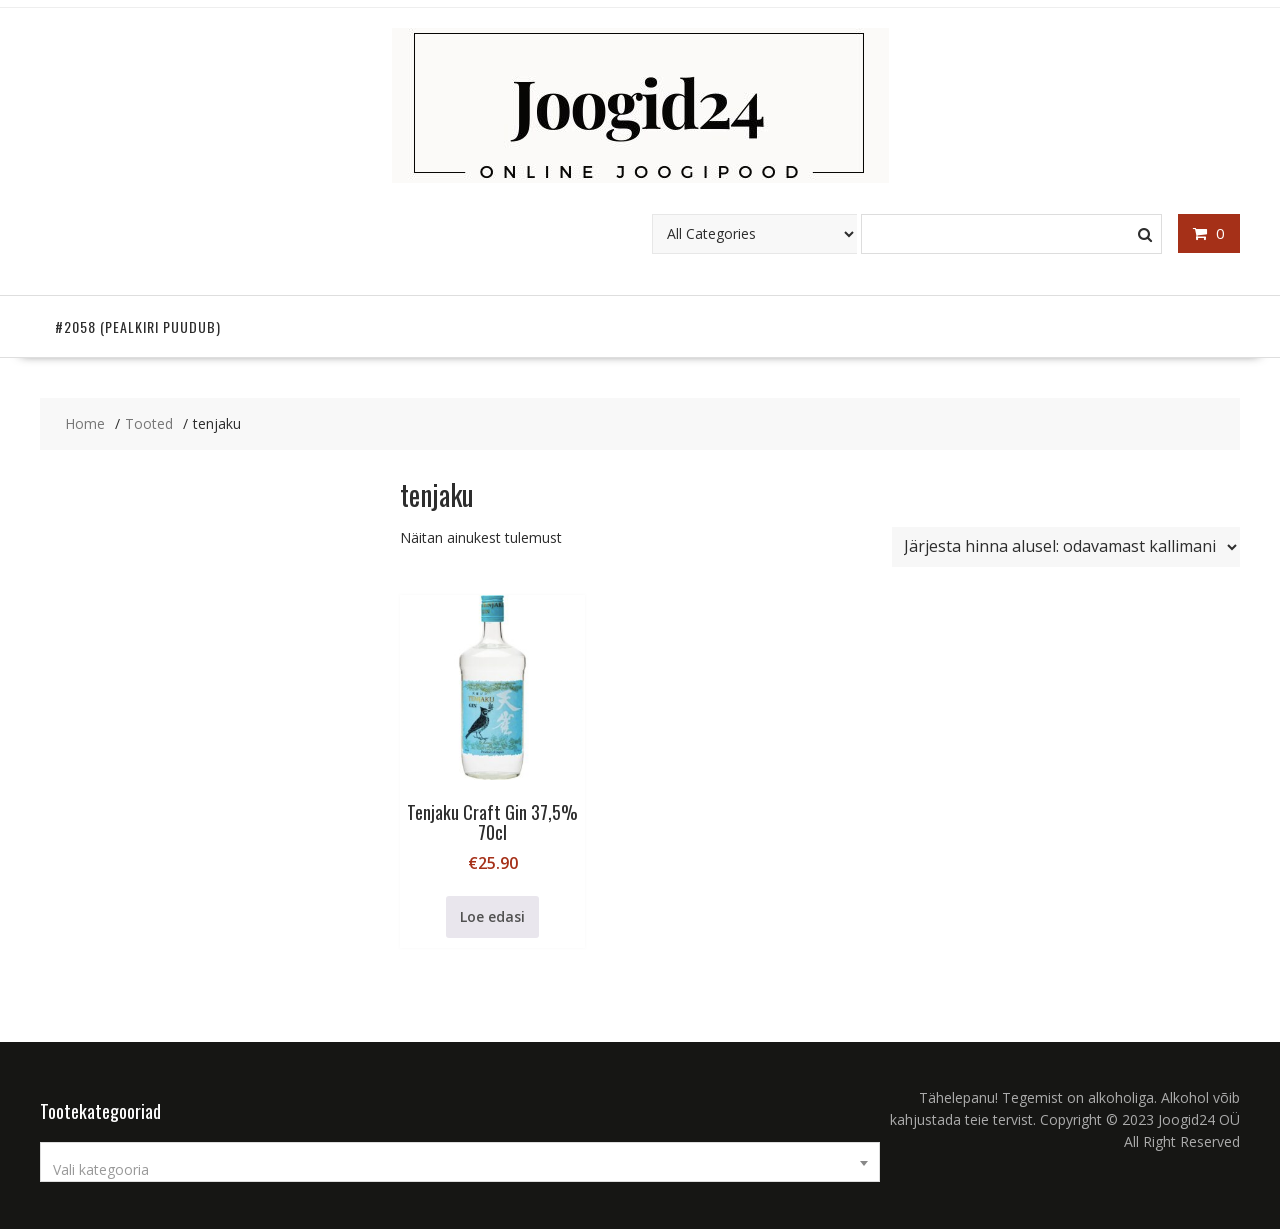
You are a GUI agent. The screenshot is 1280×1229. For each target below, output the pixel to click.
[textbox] (460, 1170)
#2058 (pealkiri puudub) (138, 326)
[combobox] (460, 1162)
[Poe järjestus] (1066, 547)
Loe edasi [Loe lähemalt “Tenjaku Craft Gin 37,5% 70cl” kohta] (492, 916)
